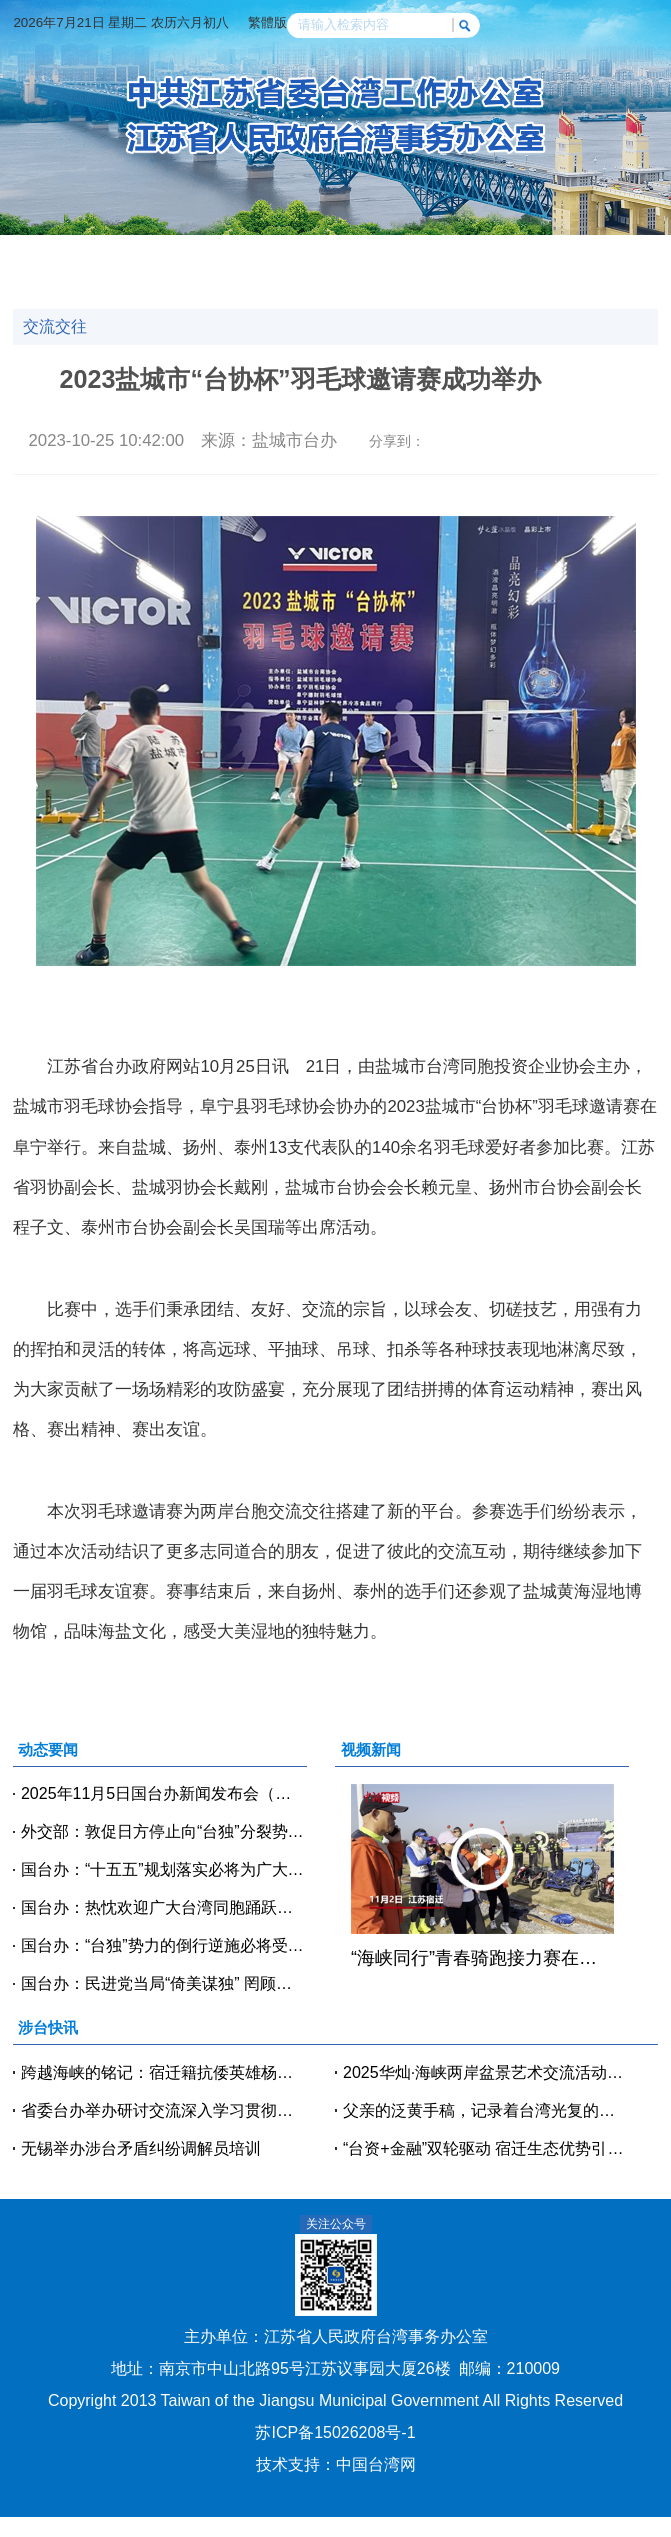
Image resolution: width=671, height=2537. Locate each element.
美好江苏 (529, 279)
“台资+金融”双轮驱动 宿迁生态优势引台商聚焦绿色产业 (486, 2148)
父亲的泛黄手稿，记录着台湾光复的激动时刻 (486, 2110)
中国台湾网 (376, 2464)
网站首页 (59, 254)
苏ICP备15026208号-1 (335, 2432)
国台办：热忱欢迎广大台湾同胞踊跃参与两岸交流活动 (164, 1907)
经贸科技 (372, 254)
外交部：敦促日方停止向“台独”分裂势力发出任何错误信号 (164, 1831)
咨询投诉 (451, 279)
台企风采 (294, 279)
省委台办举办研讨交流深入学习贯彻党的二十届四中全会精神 (164, 2110)
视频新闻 (294, 254)
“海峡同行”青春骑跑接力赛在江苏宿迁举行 (482, 1958)
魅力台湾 (608, 279)
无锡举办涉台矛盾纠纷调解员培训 (141, 2148)
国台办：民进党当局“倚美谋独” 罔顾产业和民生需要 (164, 1983)
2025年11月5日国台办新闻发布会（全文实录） (164, 1793)
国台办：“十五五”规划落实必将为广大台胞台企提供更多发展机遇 (164, 1869)
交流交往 (451, 254)
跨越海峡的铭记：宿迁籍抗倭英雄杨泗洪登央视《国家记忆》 (164, 2072)
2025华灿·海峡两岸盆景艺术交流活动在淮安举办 (486, 2072)
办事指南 (372, 279)
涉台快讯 (215, 254)
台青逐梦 (215, 279)
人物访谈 (137, 279)
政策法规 (608, 254)
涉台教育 (59, 279)
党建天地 (529, 254)
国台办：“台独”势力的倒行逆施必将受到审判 (164, 1945)
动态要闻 (137, 254)
